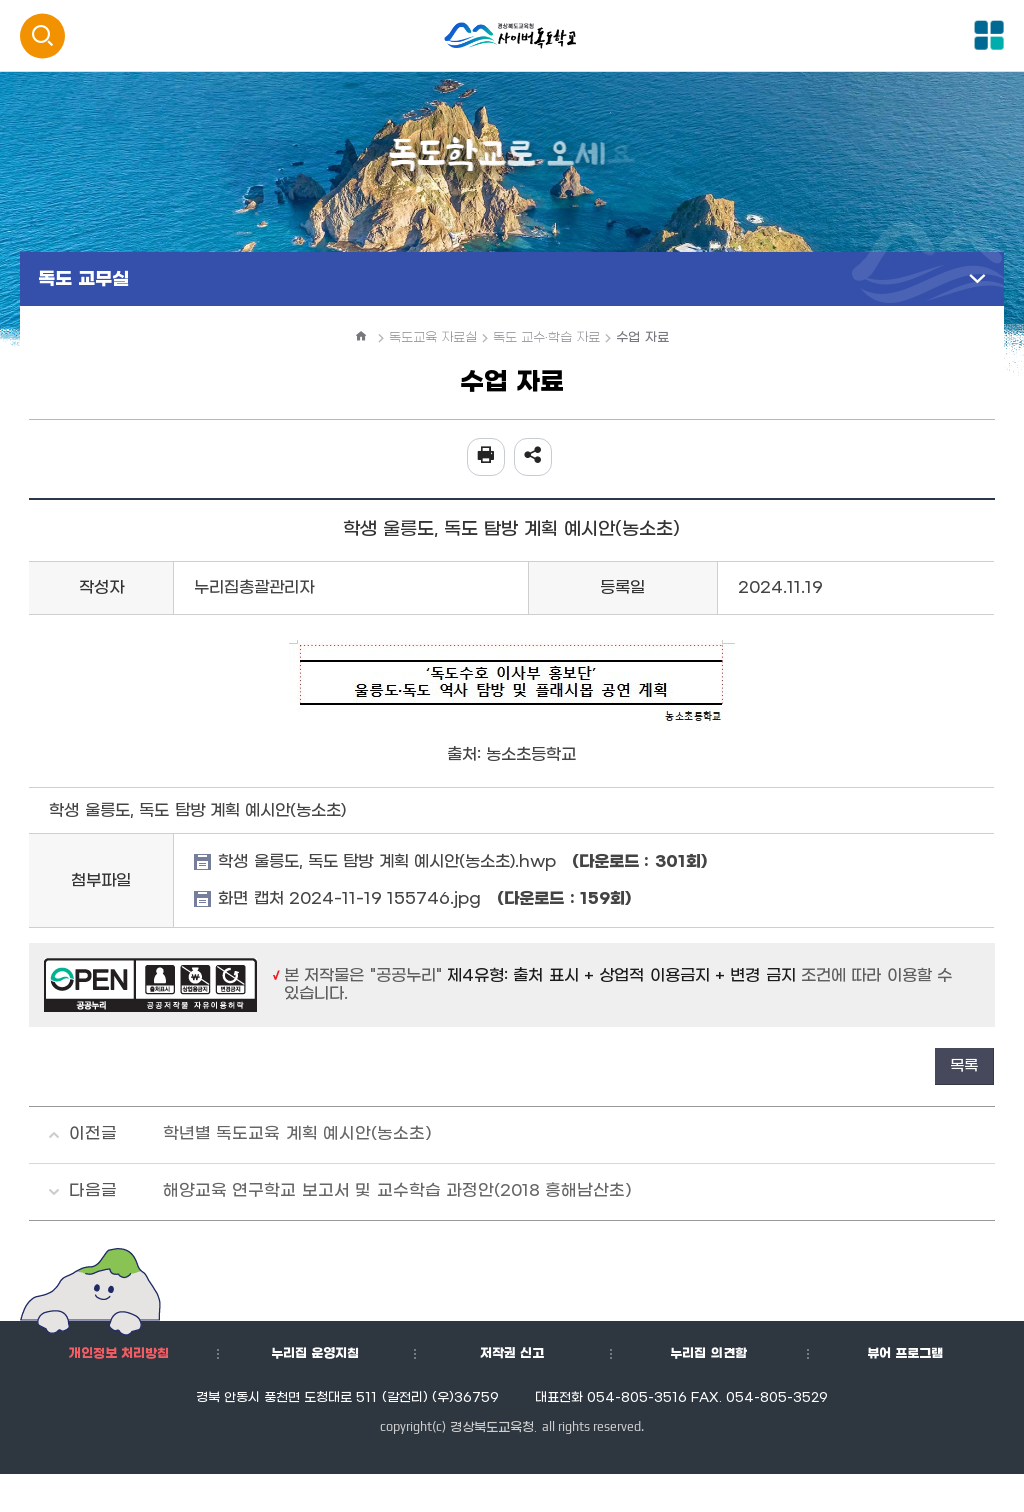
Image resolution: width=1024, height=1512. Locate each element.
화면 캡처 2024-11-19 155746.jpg (424, 899)
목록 (964, 1066)
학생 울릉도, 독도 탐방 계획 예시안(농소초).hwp (462, 862)
